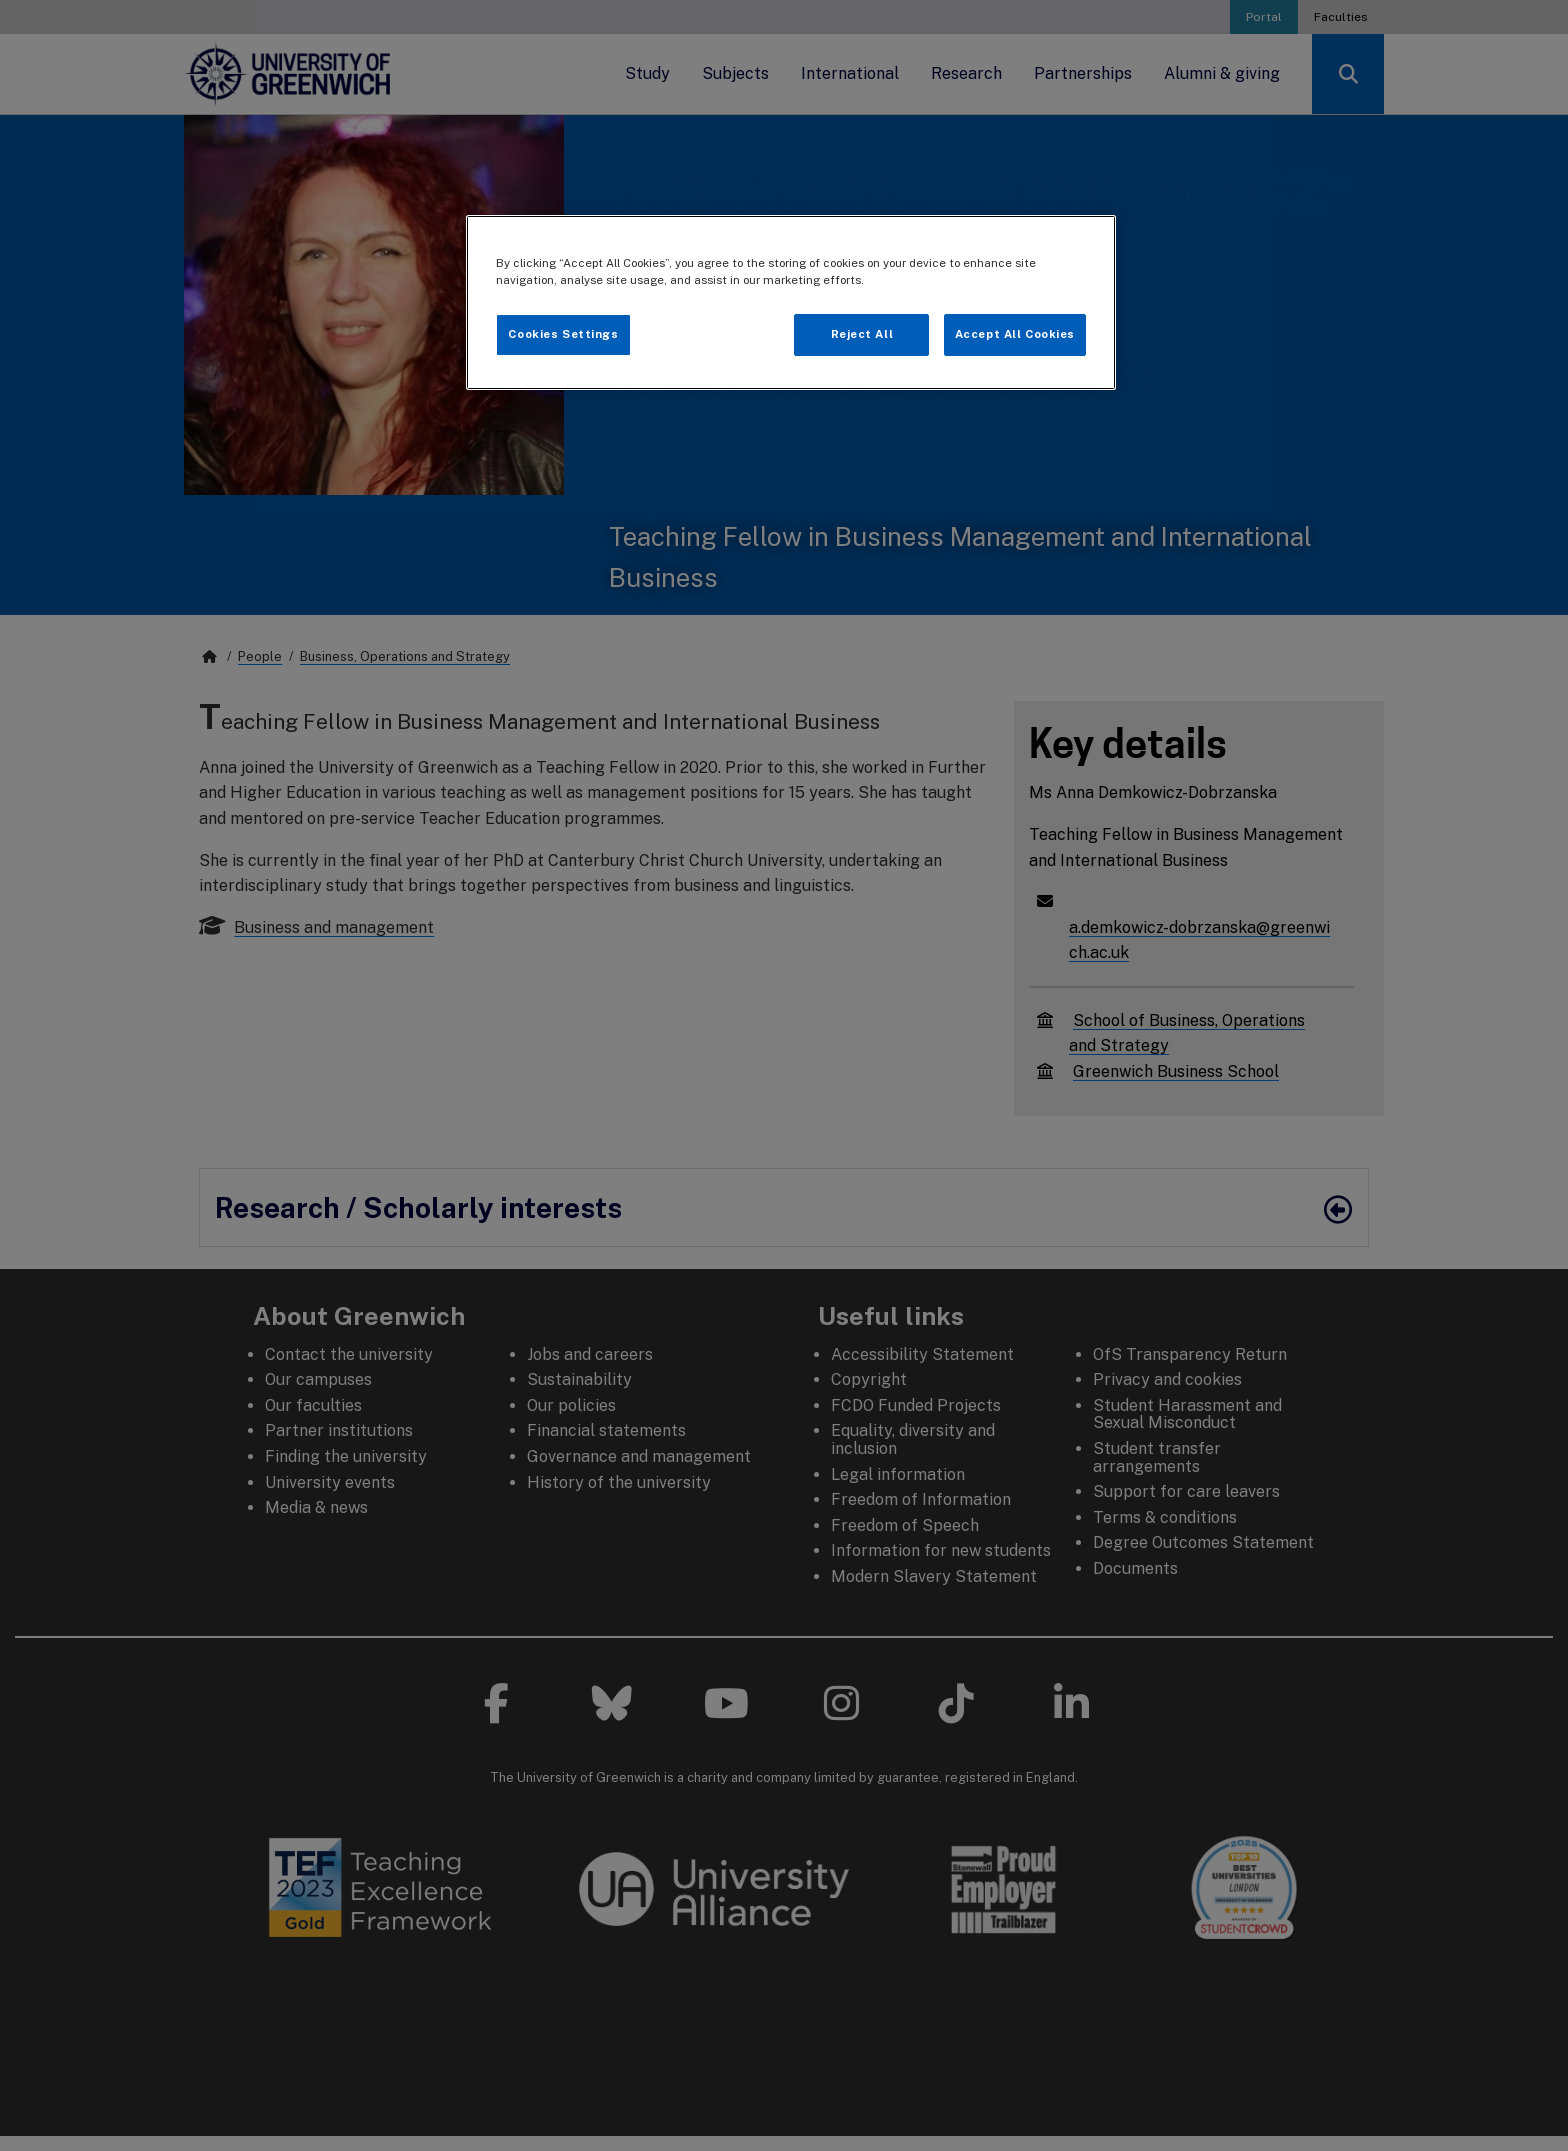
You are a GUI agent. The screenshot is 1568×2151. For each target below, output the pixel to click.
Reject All (862, 334)
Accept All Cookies (1015, 334)
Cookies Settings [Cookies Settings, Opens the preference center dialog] (563, 334)
